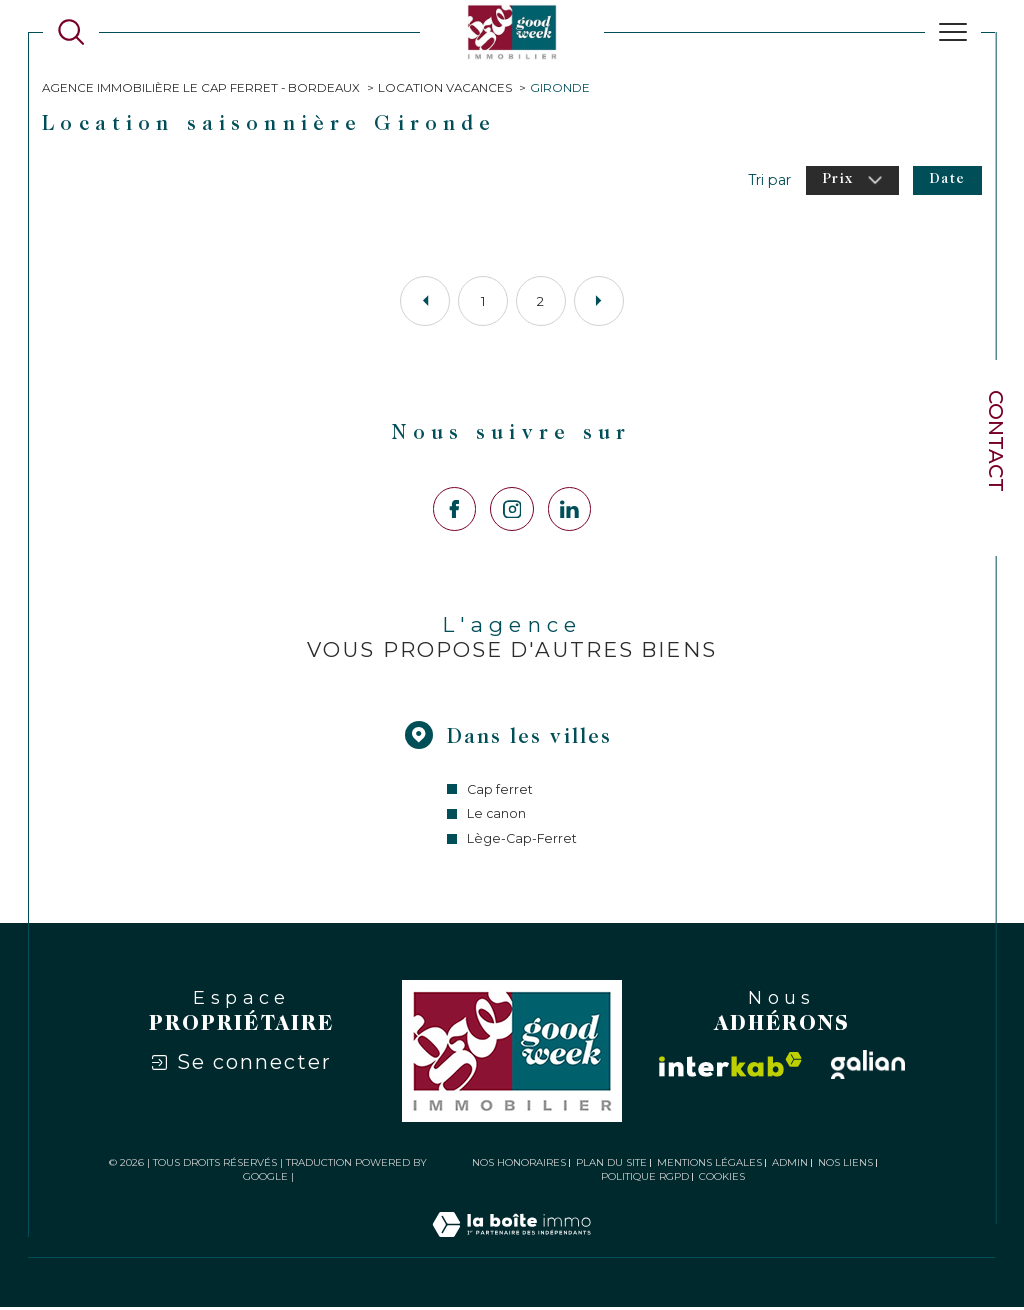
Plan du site (611, 1165)
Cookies (722, 1180)
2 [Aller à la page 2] (540, 302)
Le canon (497, 817)
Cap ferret (500, 792)
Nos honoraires (519, 1165)
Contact (996, 441)
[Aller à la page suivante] (599, 302)
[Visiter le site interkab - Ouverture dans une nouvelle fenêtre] (730, 1068)
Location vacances (447, 88)
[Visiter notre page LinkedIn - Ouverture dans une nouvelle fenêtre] (569, 510)
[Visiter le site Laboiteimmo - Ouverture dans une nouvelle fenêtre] (511, 1250)
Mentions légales (709, 1165)
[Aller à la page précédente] (425, 302)
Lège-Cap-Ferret (522, 842)
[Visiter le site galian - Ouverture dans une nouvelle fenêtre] (868, 1068)
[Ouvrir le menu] (953, 32)
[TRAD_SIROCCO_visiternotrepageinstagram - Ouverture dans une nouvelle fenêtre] (511, 510)
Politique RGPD (645, 1179)
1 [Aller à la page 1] (483, 302)
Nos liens (845, 1165)
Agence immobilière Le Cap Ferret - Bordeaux (202, 88)
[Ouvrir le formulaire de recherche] (71, 32)
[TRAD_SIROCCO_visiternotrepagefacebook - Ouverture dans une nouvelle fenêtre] (454, 510)
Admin (790, 1165)
